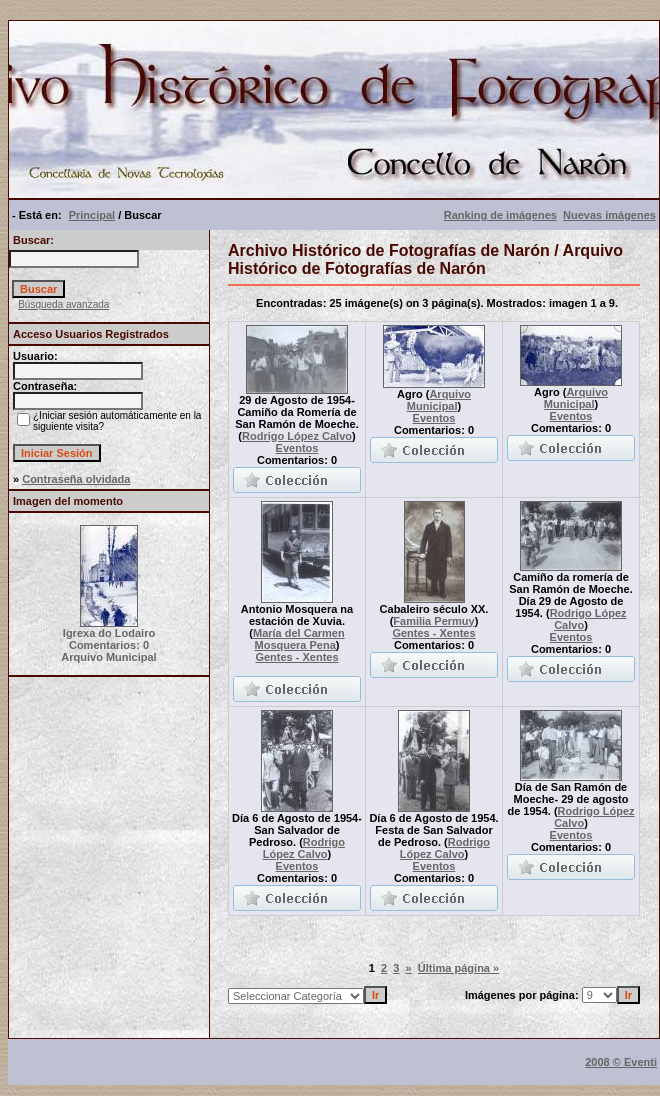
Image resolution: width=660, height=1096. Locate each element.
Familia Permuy (433, 621)
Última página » (458, 968)
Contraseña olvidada (76, 479)
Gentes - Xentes (296, 657)
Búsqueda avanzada (63, 304)
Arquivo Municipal (439, 400)
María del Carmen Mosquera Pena (299, 639)
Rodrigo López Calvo (297, 436)
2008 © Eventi (621, 1062)
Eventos (297, 448)
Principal (92, 215)
